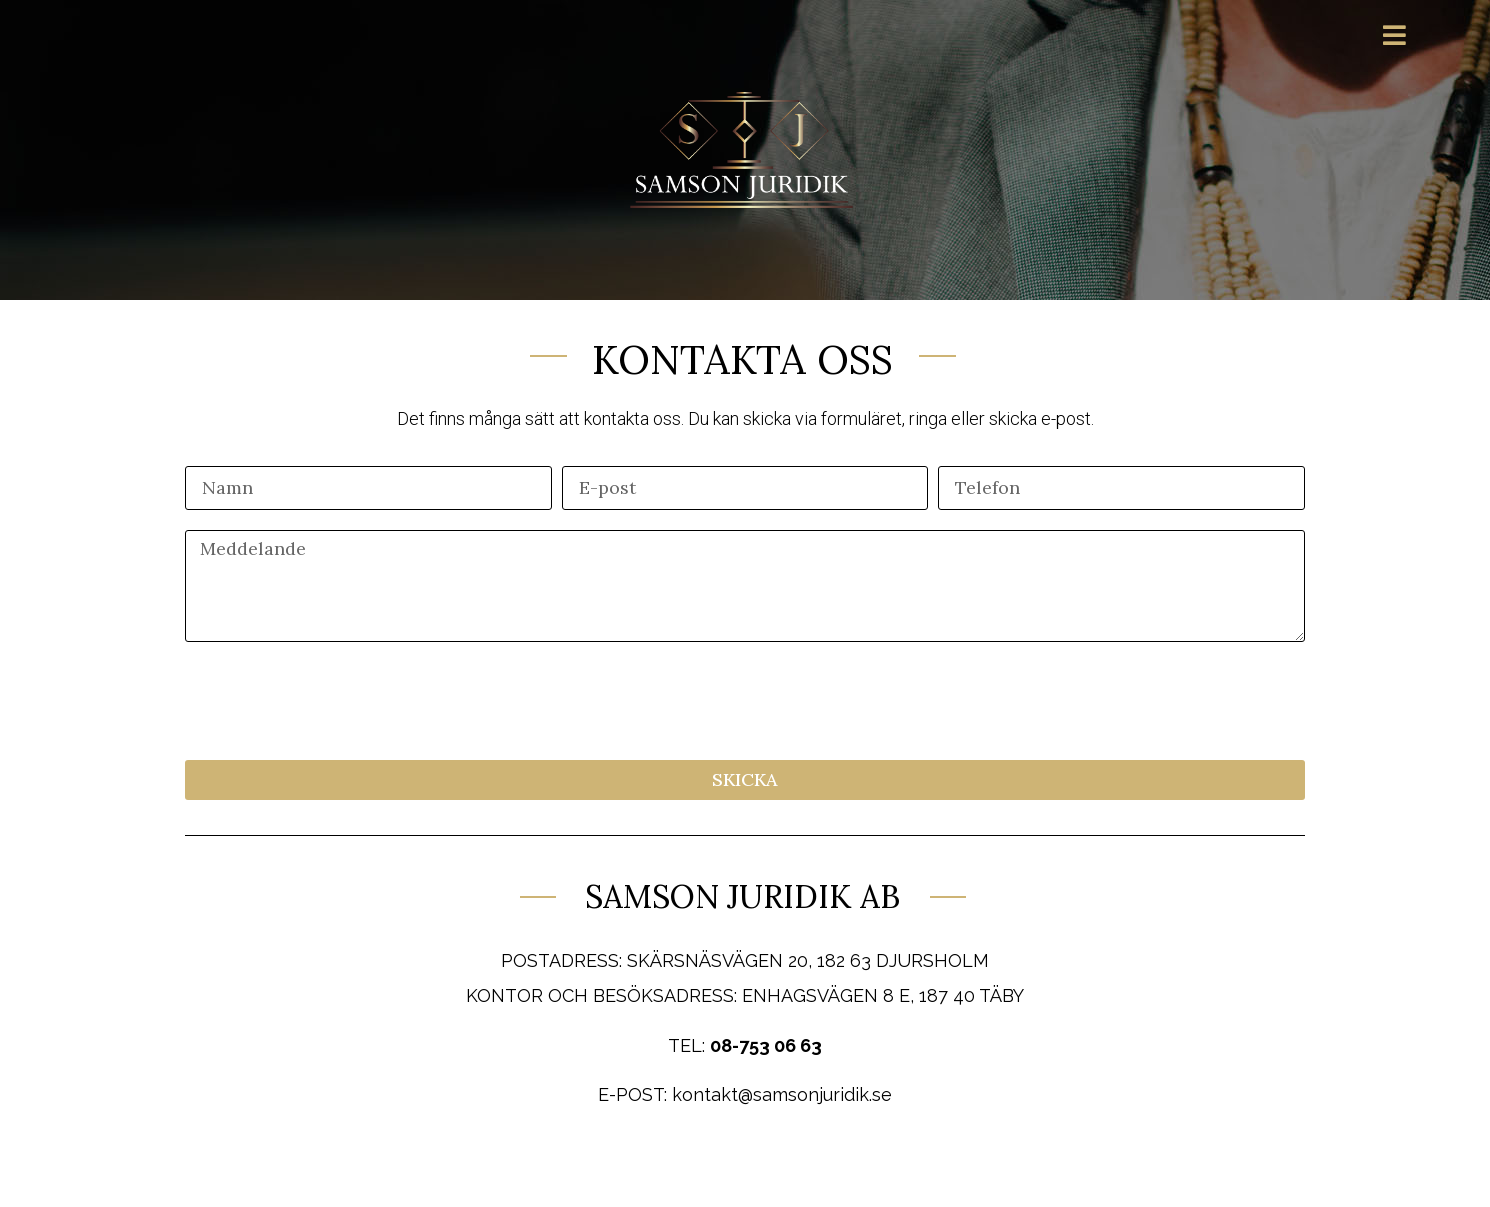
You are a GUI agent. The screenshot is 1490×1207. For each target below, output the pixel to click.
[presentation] (337, 701)
